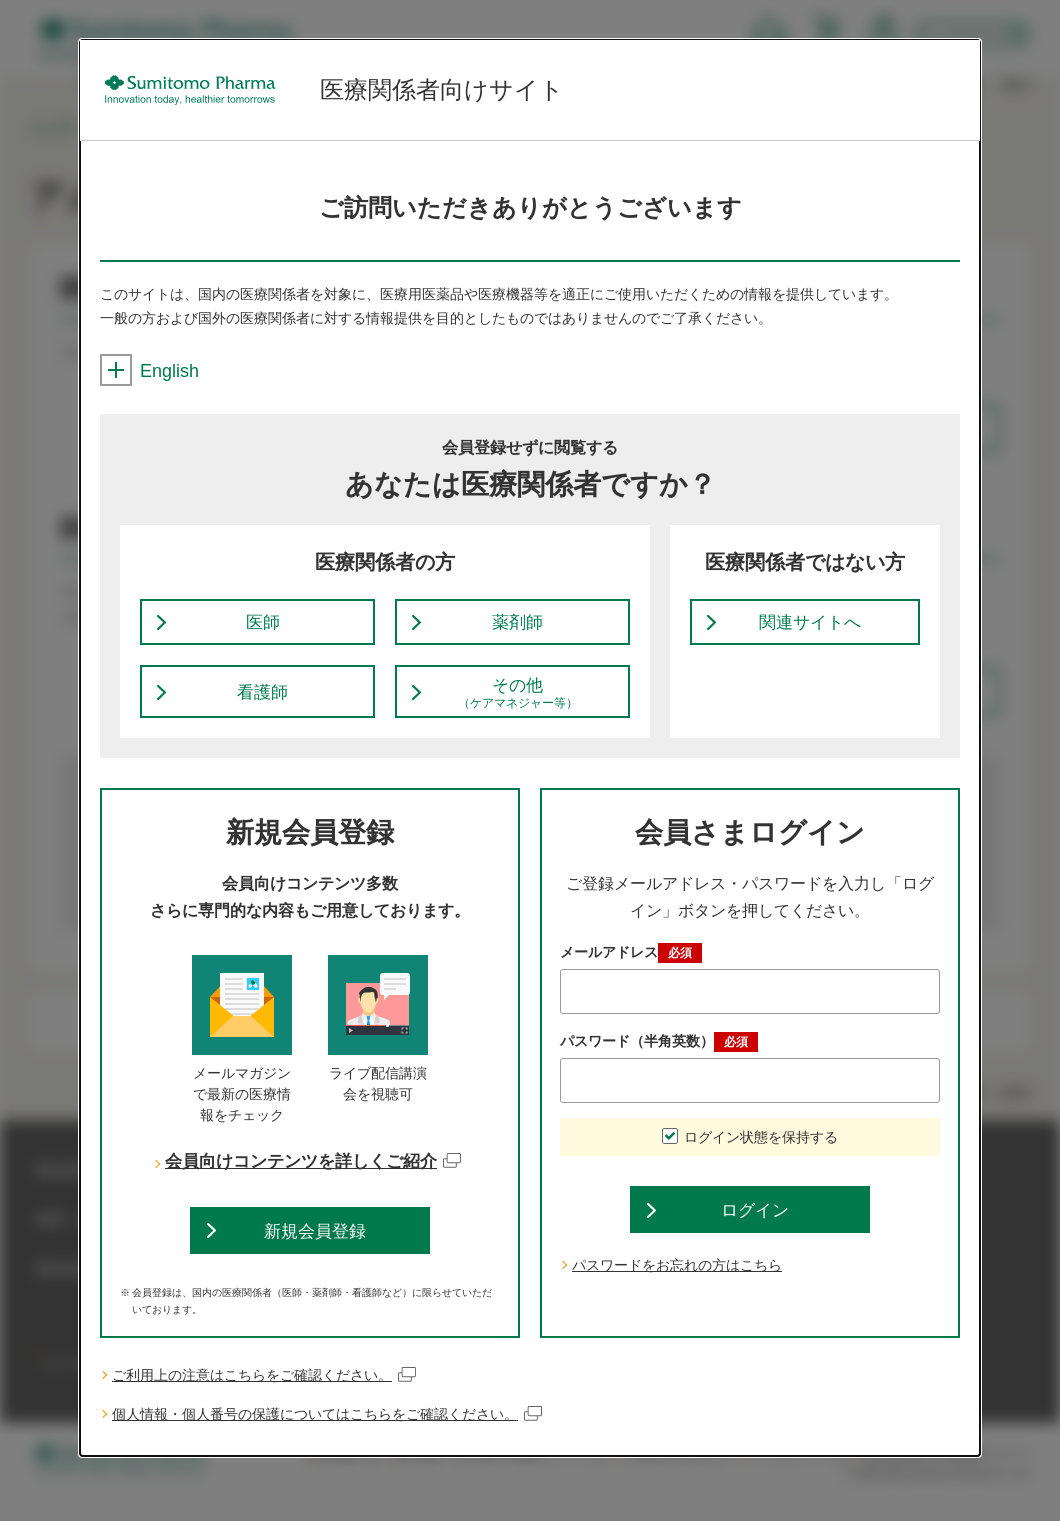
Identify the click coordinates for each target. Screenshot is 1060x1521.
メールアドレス (631, 967)
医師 (263, 628)
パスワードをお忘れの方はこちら (677, 1288)
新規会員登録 (315, 1249)
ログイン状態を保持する (761, 1151)
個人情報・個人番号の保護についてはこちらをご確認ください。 (327, 1436)
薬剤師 (518, 628)
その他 (518, 705)
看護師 (263, 704)
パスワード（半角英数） (659, 1056)
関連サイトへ (810, 628)
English (149, 371)
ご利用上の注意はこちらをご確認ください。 (264, 1397)
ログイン (755, 1229)
